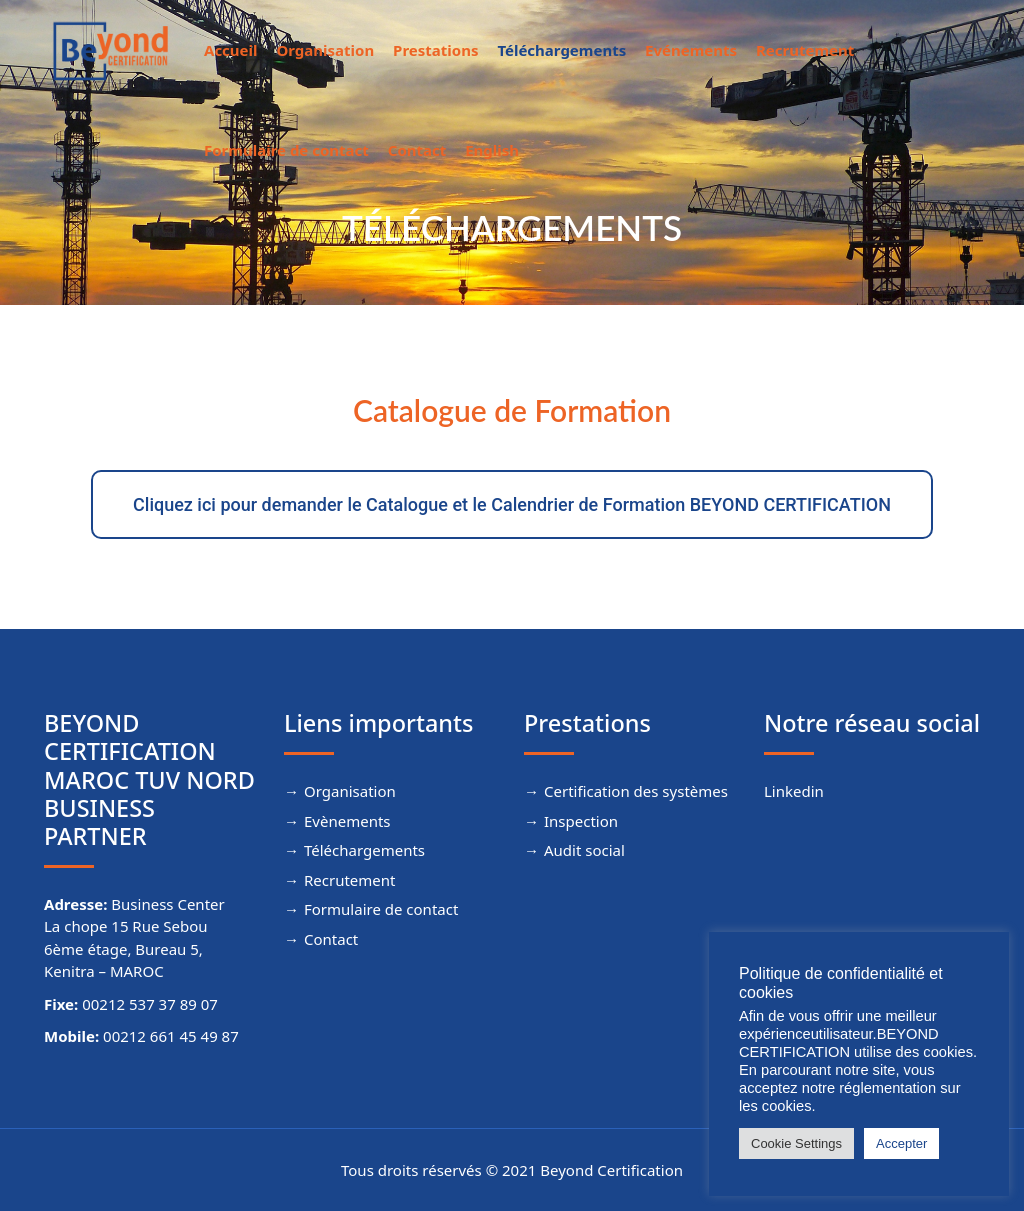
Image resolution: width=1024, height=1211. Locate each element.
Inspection (581, 821)
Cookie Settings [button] (796, 1143)
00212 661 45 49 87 (171, 1036)
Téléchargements (561, 50)
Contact (417, 150)
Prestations (435, 50)
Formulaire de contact (286, 150)
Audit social (584, 850)
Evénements (691, 50)
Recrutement (805, 50)
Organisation (325, 50)
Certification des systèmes (636, 791)
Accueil (231, 50)
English (492, 150)
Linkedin (794, 791)
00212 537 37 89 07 (150, 1004)
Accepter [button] (901, 1143)
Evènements (347, 821)
